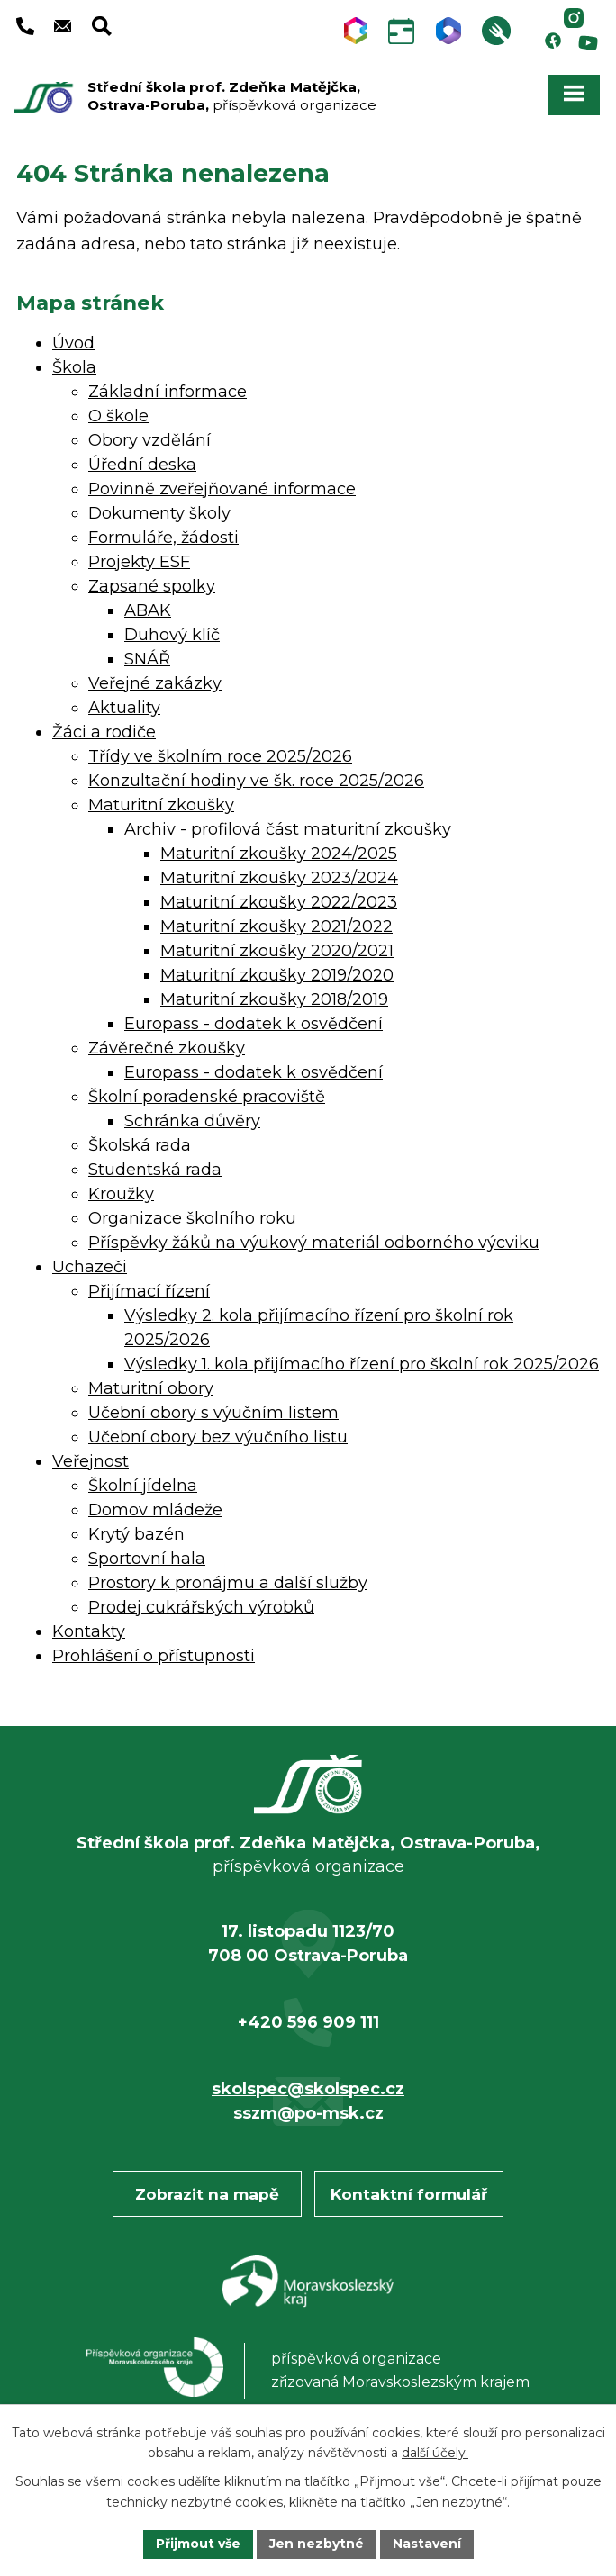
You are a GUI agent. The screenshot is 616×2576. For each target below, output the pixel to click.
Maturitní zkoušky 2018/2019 (274, 999)
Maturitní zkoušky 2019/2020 (277, 975)
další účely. (435, 2453)
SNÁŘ (147, 659)
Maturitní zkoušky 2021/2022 (276, 926)
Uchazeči (89, 1267)
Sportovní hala (146, 1558)
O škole (118, 416)
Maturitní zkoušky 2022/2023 (278, 902)
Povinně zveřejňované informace (222, 489)
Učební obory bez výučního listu (218, 1437)
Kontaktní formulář (409, 2193)
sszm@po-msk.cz (308, 2113)
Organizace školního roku (192, 1218)
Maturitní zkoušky (161, 805)
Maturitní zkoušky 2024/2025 (278, 853)
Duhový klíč (172, 635)
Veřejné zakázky (155, 683)
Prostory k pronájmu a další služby (227, 1583)
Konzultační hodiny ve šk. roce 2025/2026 (256, 781)
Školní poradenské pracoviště (206, 1097)
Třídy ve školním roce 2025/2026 (220, 756)
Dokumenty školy (159, 513)
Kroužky (121, 1194)
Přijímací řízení (149, 1291)
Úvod (73, 343)
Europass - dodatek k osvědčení (253, 1024)
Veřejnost (90, 1461)
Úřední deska (142, 465)
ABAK (147, 610)
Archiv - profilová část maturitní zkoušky (287, 829)
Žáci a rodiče (104, 732)
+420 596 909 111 (308, 2022)
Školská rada (139, 1145)
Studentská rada (155, 1170)
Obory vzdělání (149, 440)
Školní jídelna (142, 1486)
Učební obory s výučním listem (213, 1413)
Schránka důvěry (192, 1121)
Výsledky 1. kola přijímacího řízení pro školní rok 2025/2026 (361, 1364)
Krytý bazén (136, 1534)
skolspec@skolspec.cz (308, 2089)
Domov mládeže (155, 1510)
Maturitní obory (150, 1388)
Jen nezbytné (316, 2543)
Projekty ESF (139, 562)
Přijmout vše (198, 2543)
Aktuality (124, 708)
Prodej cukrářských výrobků (201, 1607)
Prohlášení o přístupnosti (153, 1656)
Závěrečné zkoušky (166, 1048)
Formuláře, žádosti (163, 537)
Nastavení (427, 2543)
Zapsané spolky (151, 586)
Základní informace (167, 392)
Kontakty (88, 1631)
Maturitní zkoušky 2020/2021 (277, 951)
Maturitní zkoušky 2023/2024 (279, 878)
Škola (74, 367)
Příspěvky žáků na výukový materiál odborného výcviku (313, 1242)
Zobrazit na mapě (207, 2193)
